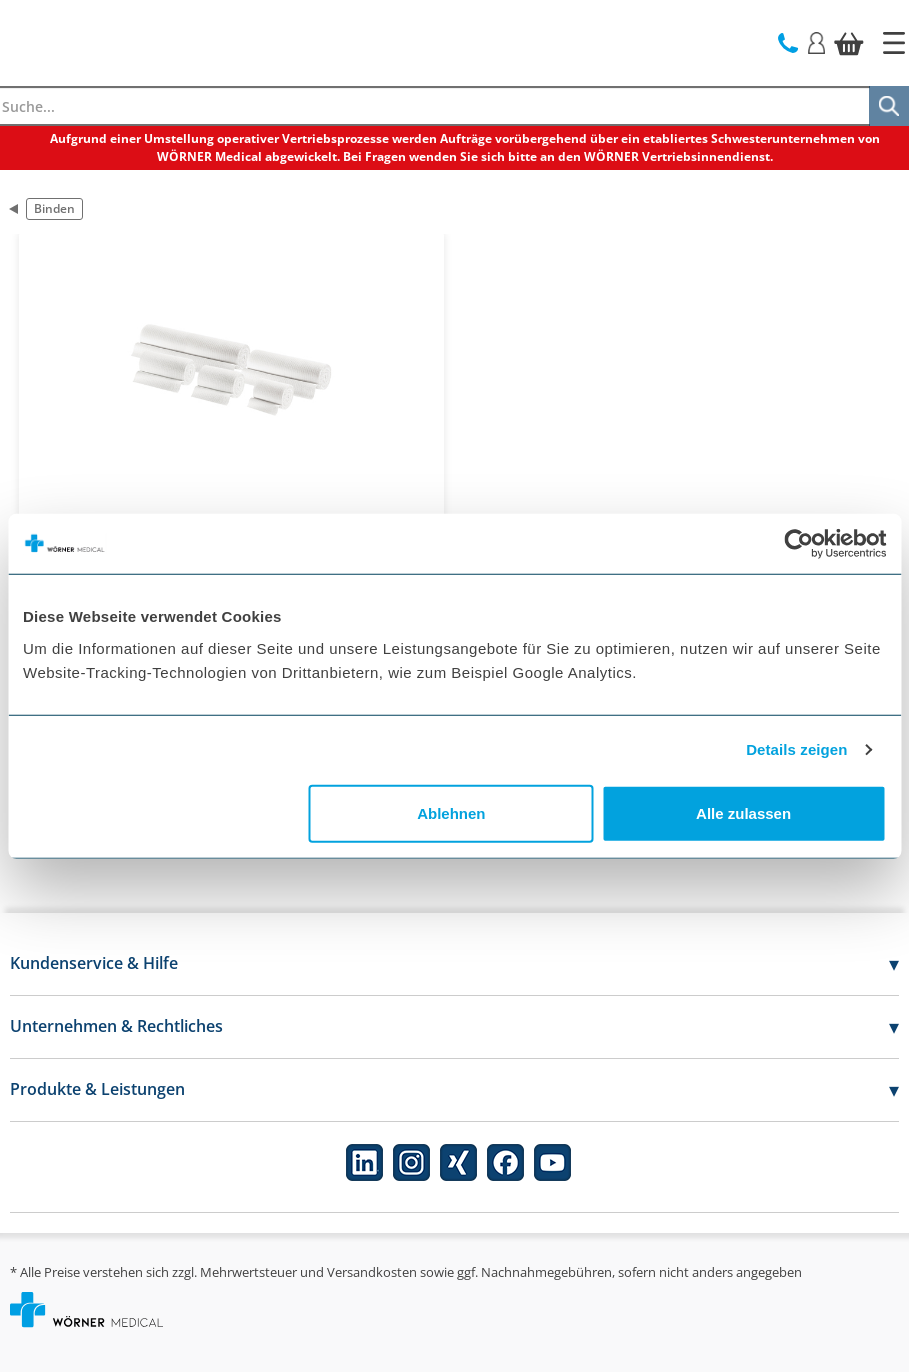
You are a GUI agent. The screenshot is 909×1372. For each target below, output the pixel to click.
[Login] (816, 41)
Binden (54, 208)
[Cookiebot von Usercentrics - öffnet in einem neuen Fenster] (798, 544)
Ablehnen (451, 812)
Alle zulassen (743, 812)
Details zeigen (796, 749)
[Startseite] (894, 43)
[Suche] (889, 106)
